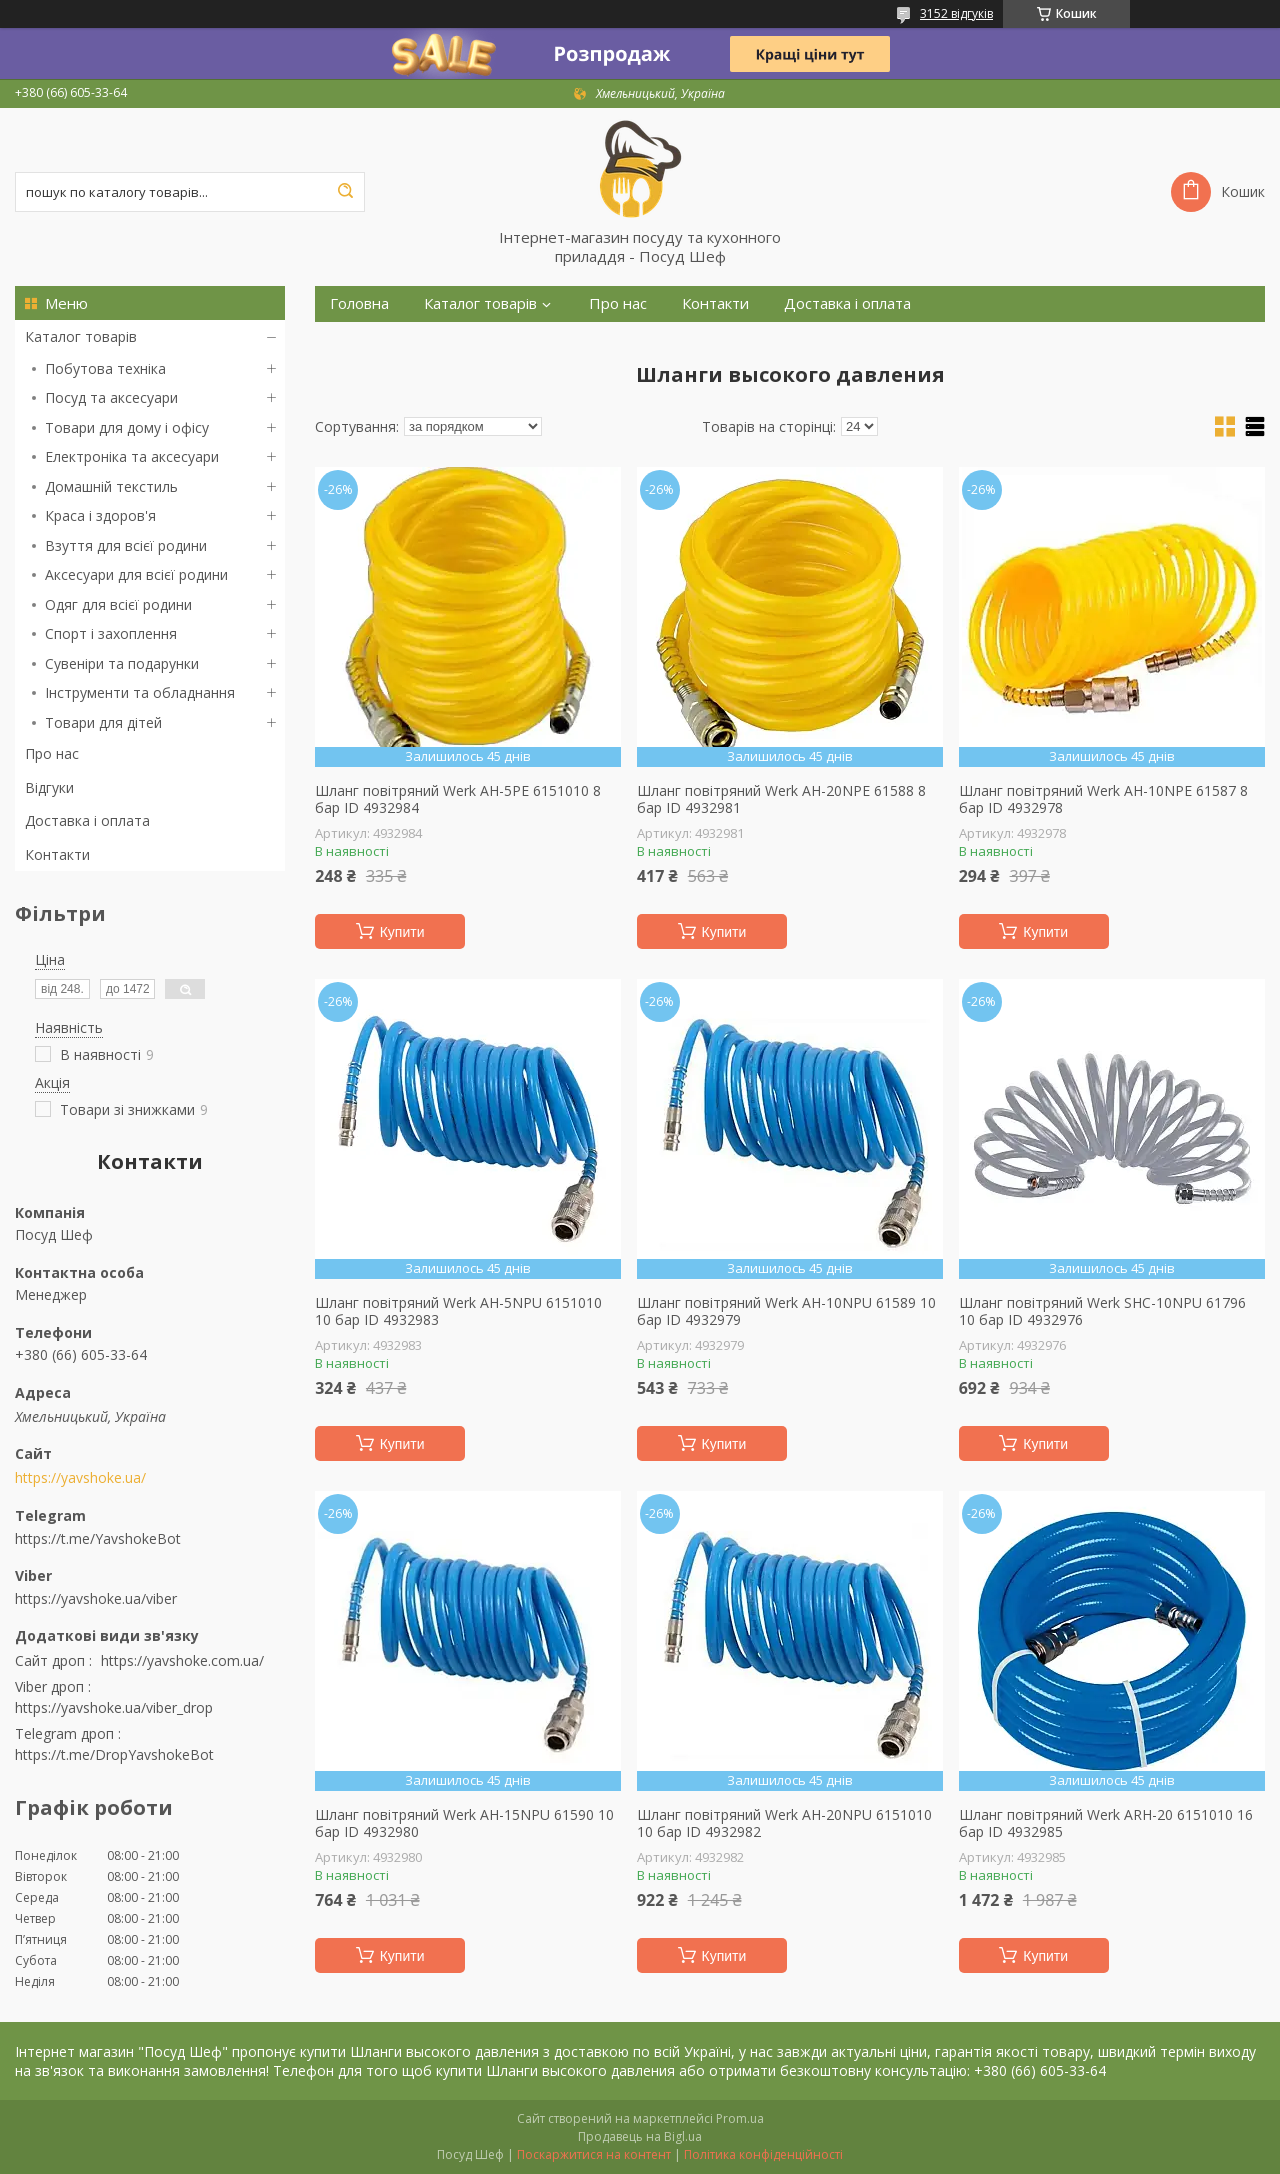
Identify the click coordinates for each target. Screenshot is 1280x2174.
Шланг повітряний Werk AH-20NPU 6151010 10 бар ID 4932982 (784, 1823)
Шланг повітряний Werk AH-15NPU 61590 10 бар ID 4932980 (464, 1823)
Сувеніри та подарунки (122, 663)
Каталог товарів (81, 336)
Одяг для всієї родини (118, 604)
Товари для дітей (103, 722)
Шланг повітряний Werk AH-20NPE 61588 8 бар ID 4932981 (781, 799)
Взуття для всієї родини (126, 545)
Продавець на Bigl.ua (640, 2136)
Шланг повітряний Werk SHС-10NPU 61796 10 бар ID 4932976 (1102, 1311)
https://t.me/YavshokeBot (98, 1538)
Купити (402, 932)
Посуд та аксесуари (111, 397)
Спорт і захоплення (111, 633)
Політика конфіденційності (763, 2154)
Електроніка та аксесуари (132, 456)
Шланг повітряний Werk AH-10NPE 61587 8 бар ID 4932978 (1103, 799)
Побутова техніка (105, 368)
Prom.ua (740, 2118)
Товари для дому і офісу (127, 427)
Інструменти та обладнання (140, 692)
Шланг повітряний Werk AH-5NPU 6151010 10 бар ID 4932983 (458, 1311)
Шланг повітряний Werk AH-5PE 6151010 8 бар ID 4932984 (458, 799)
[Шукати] (345, 192)
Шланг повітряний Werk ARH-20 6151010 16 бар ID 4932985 (1106, 1823)
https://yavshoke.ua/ (80, 1478)
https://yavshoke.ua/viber (96, 1598)
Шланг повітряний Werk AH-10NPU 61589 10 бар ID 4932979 (786, 1311)
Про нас (52, 753)
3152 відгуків (956, 13)
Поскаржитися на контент (594, 2154)
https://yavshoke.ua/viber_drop (114, 1707)
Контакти (57, 854)
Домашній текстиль (111, 486)
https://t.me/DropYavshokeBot (114, 1754)
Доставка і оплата (87, 820)
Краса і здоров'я (100, 515)
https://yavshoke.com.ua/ (182, 1660)
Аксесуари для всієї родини (136, 574)
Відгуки (49, 787)
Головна (359, 303)
